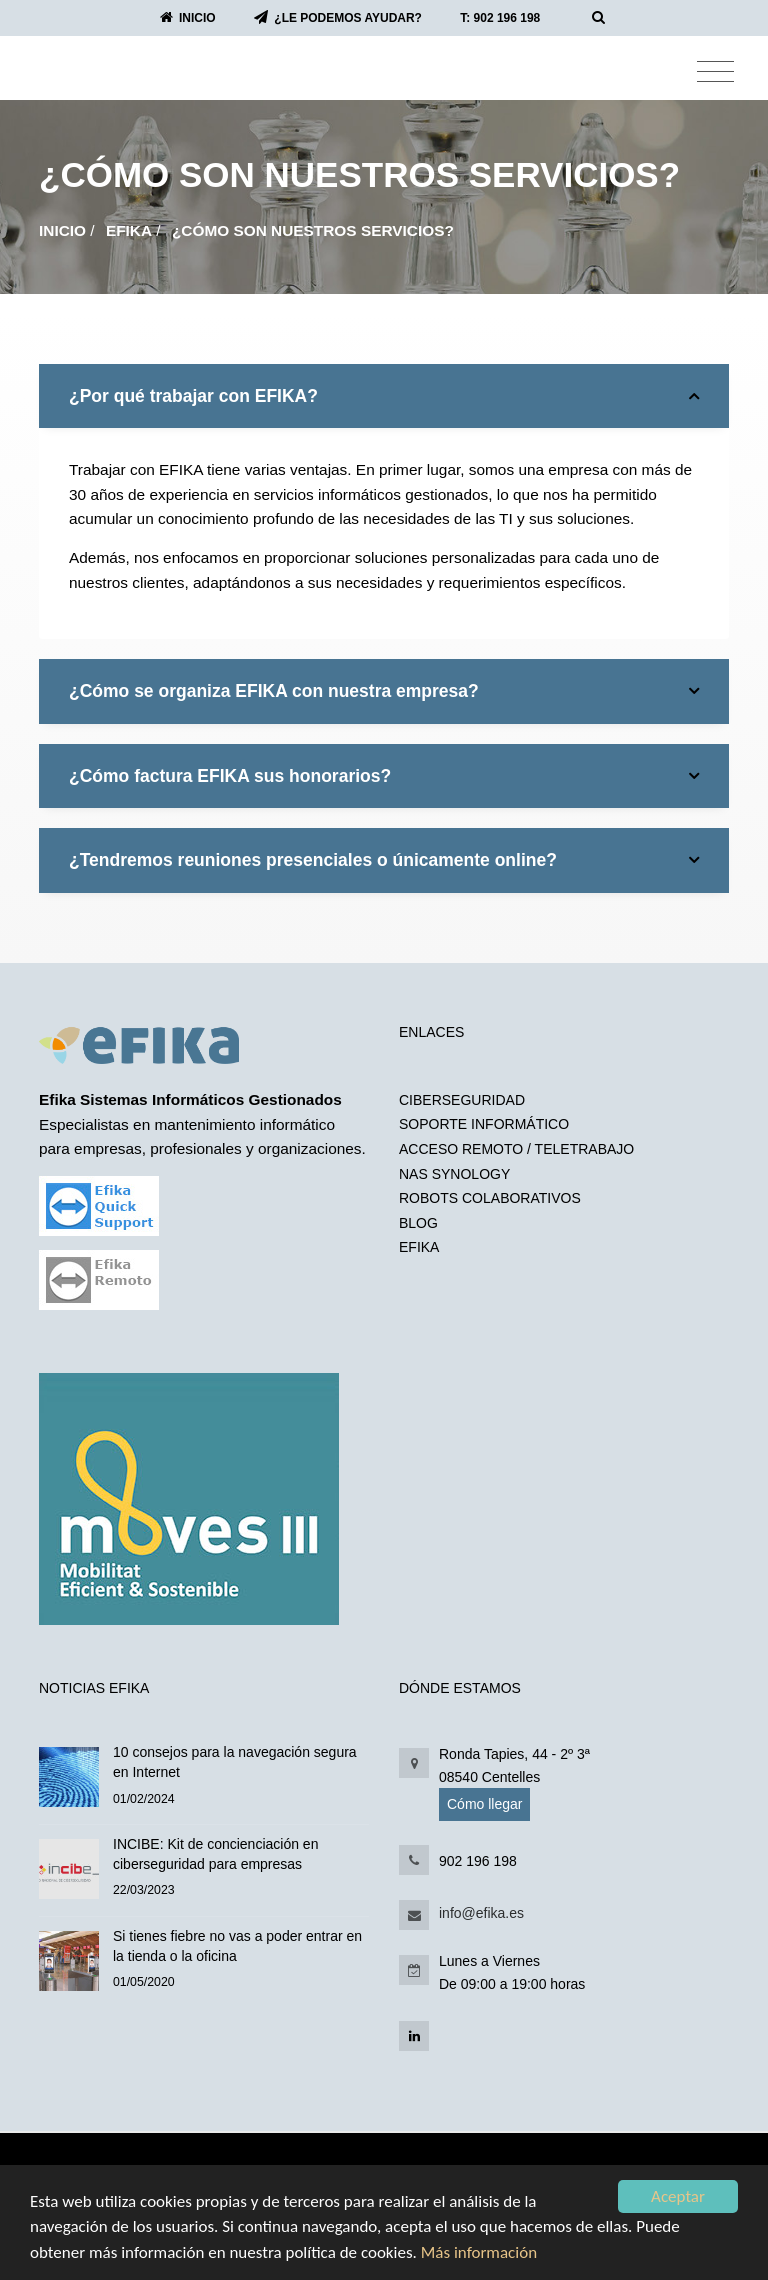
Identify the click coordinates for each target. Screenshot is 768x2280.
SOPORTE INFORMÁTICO (484, 1124)
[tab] (384, 396)
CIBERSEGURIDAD (462, 1100)
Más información (479, 2252)
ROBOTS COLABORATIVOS (490, 1198)
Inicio (62, 230)
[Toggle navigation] (715, 72)
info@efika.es (481, 1913)
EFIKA (129, 230)
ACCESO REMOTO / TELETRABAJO (516, 1149)
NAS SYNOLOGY (454, 1174)
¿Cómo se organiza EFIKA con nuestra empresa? (384, 691)
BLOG (418, 1223)
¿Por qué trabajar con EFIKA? (384, 396)
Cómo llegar (484, 1804)
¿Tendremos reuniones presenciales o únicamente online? (384, 860)
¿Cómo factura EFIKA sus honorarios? (384, 776)
